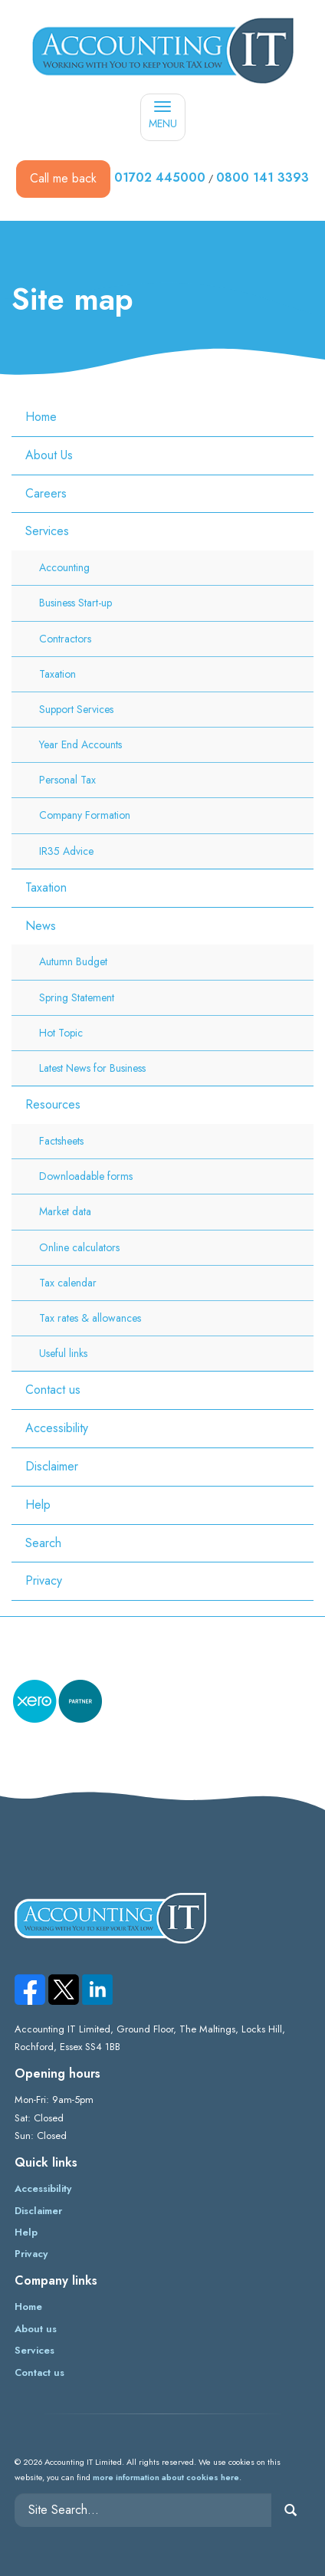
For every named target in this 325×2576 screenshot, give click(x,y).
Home (41, 417)
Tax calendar (68, 1282)
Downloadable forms (86, 1176)
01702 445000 (159, 177)
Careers (46, 493)
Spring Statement (76, 997)
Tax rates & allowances (90, 1318)
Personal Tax (67, 779)
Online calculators (79, 1247)
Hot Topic (61, 1032)
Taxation (57, 674)
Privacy (43, 1580)
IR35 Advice (66, 851)
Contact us (52, 1389)
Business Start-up (75, 602)
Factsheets (61, 1140)
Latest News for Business (92, 1068)
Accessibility (56, 1428)
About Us (49, 455)
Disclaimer (51, 1466)
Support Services (76, 709)
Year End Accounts (80, 744)
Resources (52, 1104)
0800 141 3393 (262, 177)
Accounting (64, 567)
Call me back (63, 178)
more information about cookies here (166, 2477)
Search (43, 1543)
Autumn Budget (73, 961)
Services (47, 531)
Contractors (65, 638)
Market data (65, 1211)
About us (36, 2328)
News (40, 926)
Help (38, 1504)
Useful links (63, 1353)
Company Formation (84, 815)
